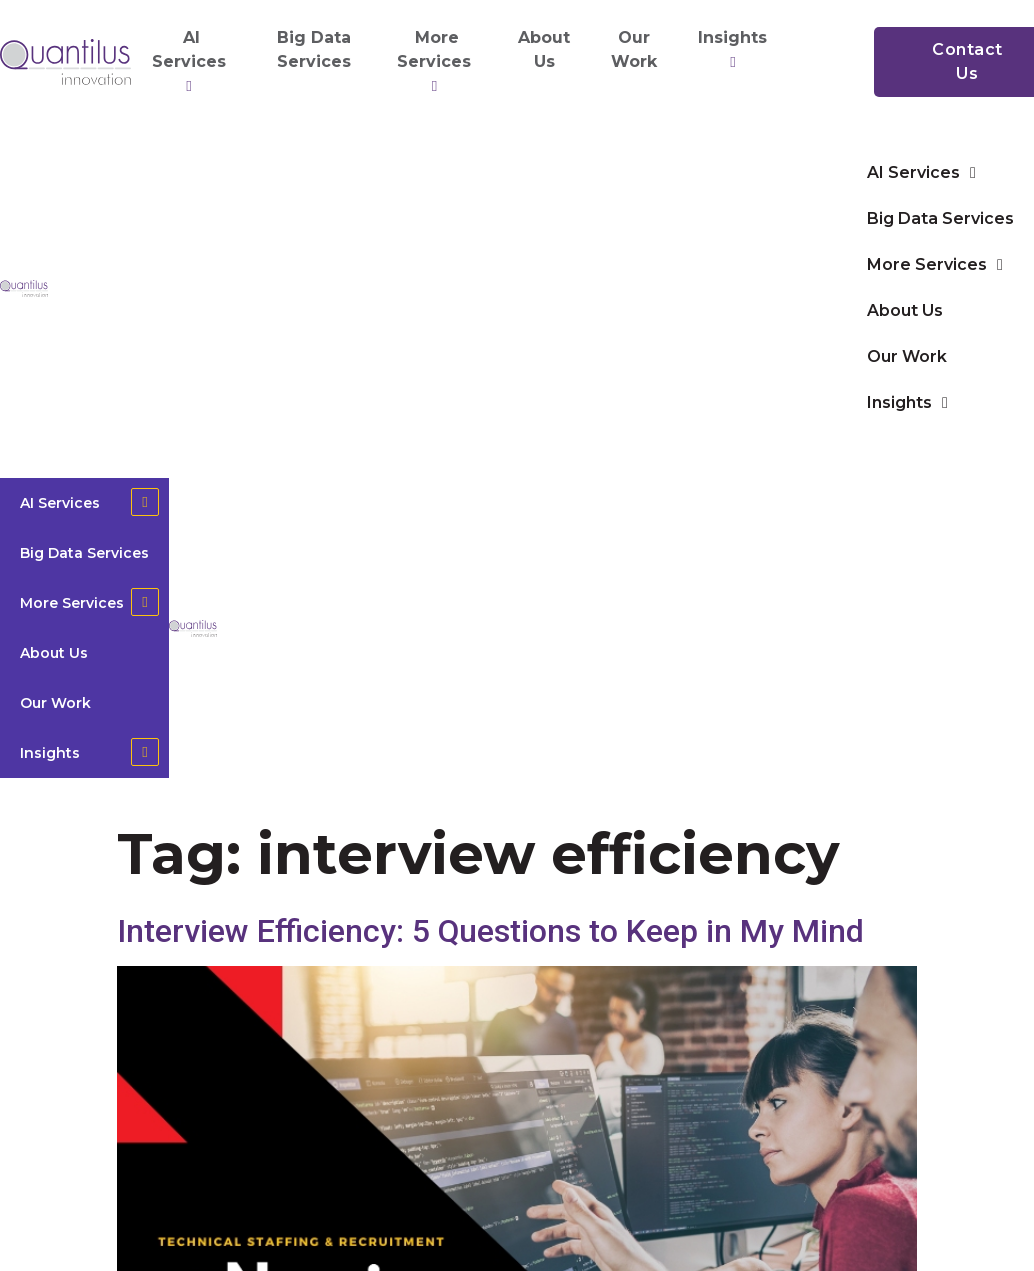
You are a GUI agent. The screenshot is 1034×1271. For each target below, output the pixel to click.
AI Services (192, 62)
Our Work (634, 49)
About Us (544, 49)
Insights (735, 49)
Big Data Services (314, 49)
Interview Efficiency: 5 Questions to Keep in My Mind (490, 931)
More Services (437, 62)
